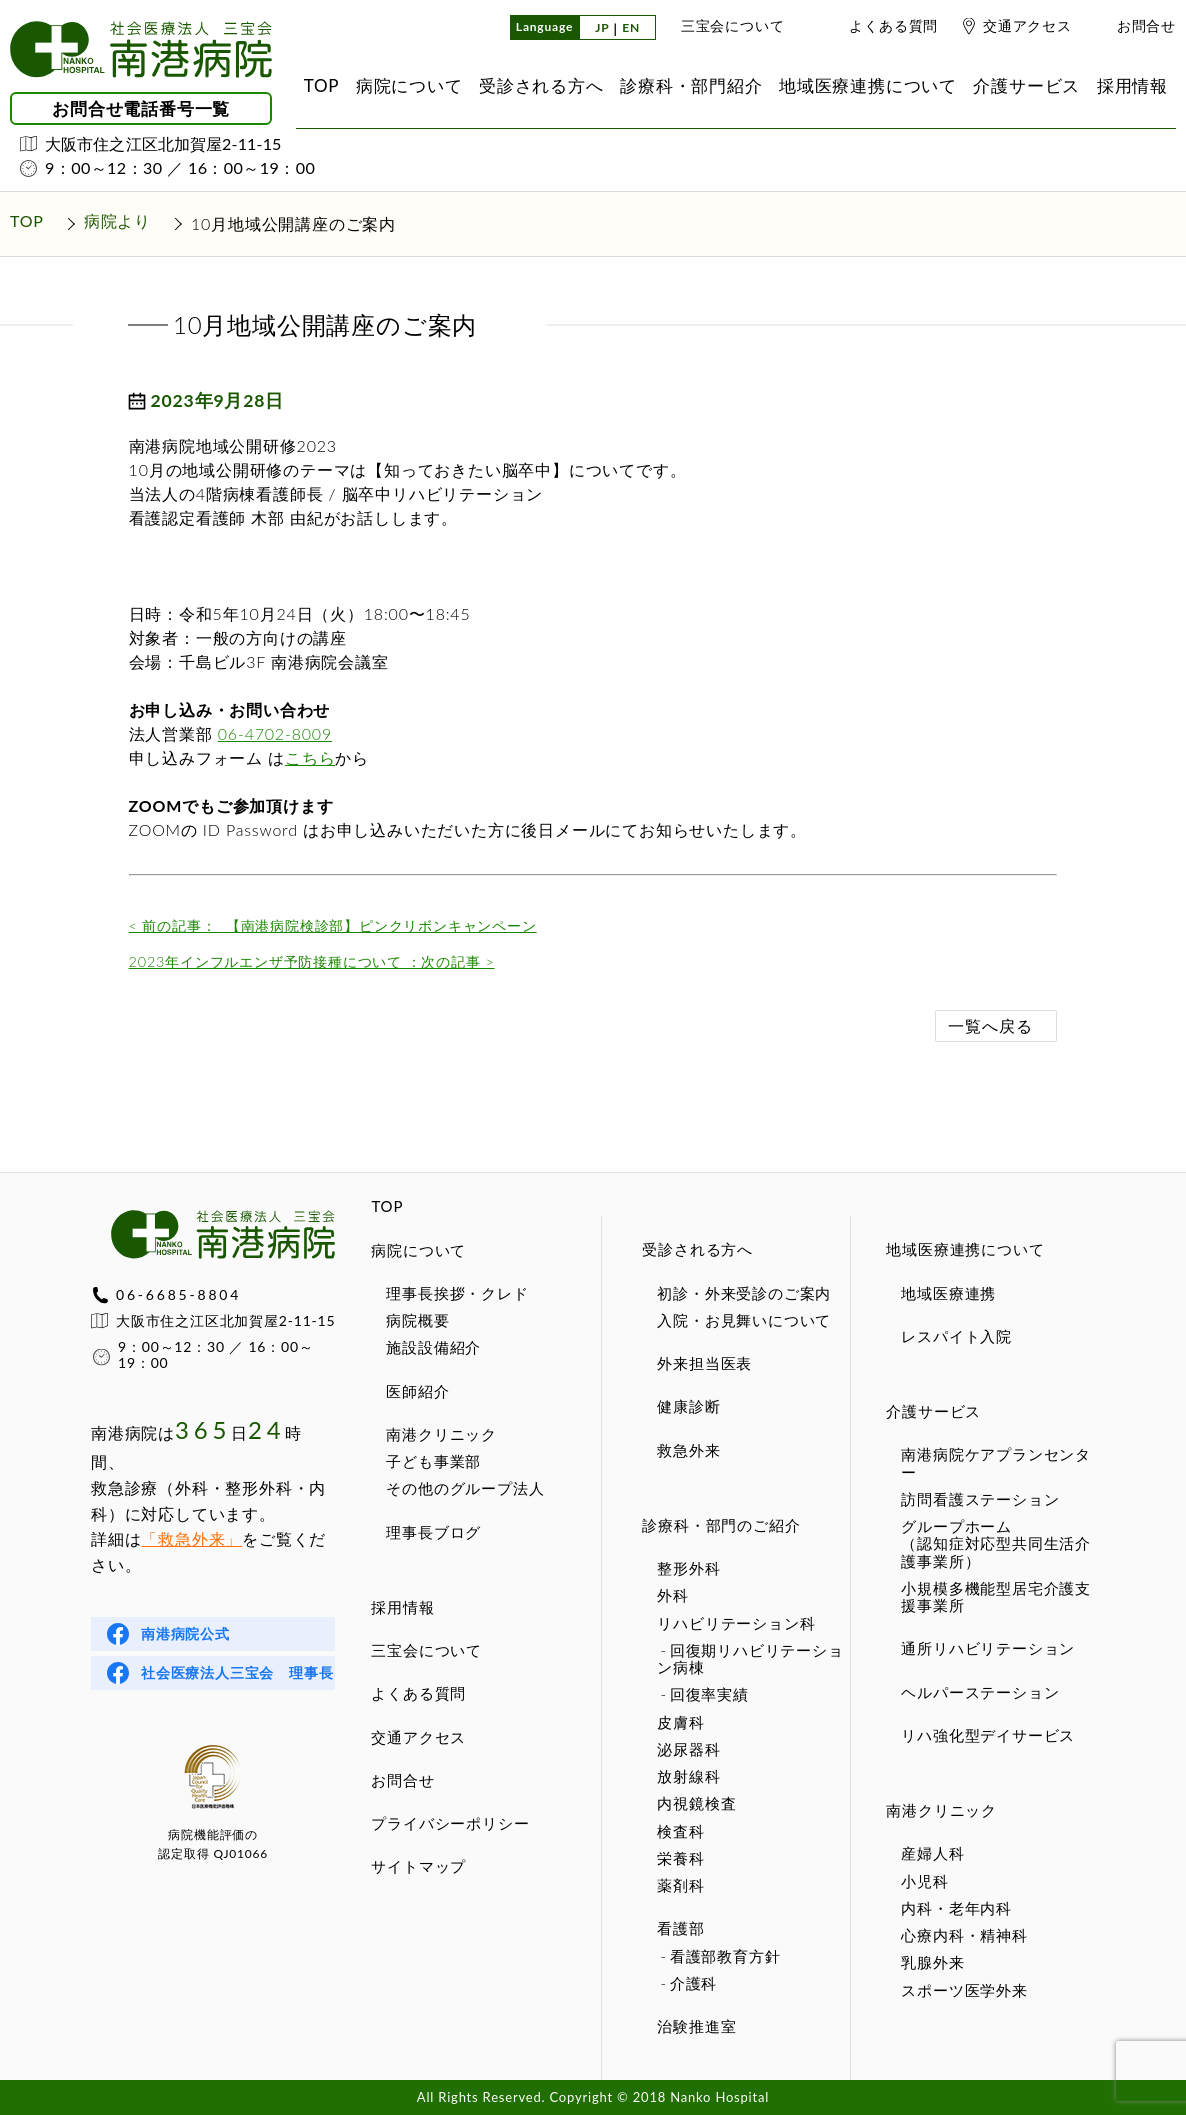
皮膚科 (680, 1722)
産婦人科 (932, 1853)
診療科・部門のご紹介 (721, 1525)
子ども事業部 (433, 1461)
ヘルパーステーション (980, 1692)
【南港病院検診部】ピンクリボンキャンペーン (333, 925)
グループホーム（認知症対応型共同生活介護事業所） (996, 1543)
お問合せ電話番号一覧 (141, 108)
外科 (673, 1595)
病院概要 (417, 1320)
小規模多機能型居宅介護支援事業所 (996, 1596)
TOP (387, 1206)
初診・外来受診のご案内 (744, 1293)
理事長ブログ (433, 1532)
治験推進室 (696, 2026)
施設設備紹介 (433, 1347)
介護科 (693, 1983)
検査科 (680, 1831)
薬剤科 (680, 1885)
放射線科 (688, 1776)
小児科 (924, 1881)
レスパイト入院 (956, 1336)
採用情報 (402, 1607)
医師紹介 (417, 1391)
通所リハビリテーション (988, 1648)
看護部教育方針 (725, 1956)
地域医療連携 (948, 1293)
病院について (418, 1250)
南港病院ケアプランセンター (996, 1462)
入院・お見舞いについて (744, 1320)
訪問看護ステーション (980, 1499)
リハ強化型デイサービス (988, 1735)
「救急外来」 (191, 1538)
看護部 (680, 1928)
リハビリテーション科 (736, 1623)
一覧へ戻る (990, 1025)
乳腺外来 (932, 1962)
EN (631, 28)
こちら (310, 757)
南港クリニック (441, 1434)
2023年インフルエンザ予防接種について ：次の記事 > (312, 961)
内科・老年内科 (956, 1908)
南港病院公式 (185, 1633)
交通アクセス (1027, 25)
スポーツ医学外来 (964, 1990)
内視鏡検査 (696, 1803)
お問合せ (1146, 25)
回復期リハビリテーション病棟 (750, 1658)
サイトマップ (418, 1866)
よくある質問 (893, 25)
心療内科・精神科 (964, 1935)
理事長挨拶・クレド (457, 1293)
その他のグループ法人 (465, 1488)
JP (602, 28)
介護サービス (933, 1411)
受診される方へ (697, 1249)
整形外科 (688, 1568)
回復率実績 (709, 1694)
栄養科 (680, 1858)
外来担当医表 (704, 1363)
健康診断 (688, 1406)
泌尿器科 (688, 1749)
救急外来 (688, 1450)
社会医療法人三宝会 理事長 (237, 1672)
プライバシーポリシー (450, 1823)
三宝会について (733, 25)
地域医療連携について (965, 1249)
